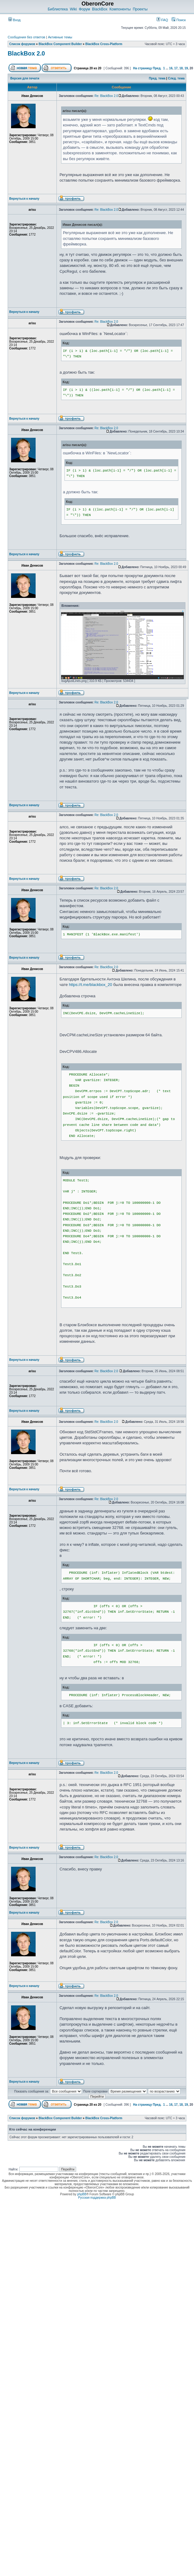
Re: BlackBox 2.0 (106, 96)
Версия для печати (24, 78)
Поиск (179, 20)
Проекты (140, 9)
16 (171, 68)
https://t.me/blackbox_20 (90, 984)
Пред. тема (157, 78)
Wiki (73, 9)
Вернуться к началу (24, 198)
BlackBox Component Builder (60, 44)
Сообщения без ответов (26, 37)
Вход (14, 20)
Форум (84, 9)
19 (186, 68)
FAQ (162, 20)
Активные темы (60, 37)
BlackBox (99, 9)
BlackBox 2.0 (26, 53)
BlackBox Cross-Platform (103, 44)
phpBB (81, 2194)
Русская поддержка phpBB (97, 2197)
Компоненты (120, 9)
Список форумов (22, 44)
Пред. (157, 68)
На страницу (142, 68)
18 (181, 68)
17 (176, 68)
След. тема (176, 78)
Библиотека (58, 9)
